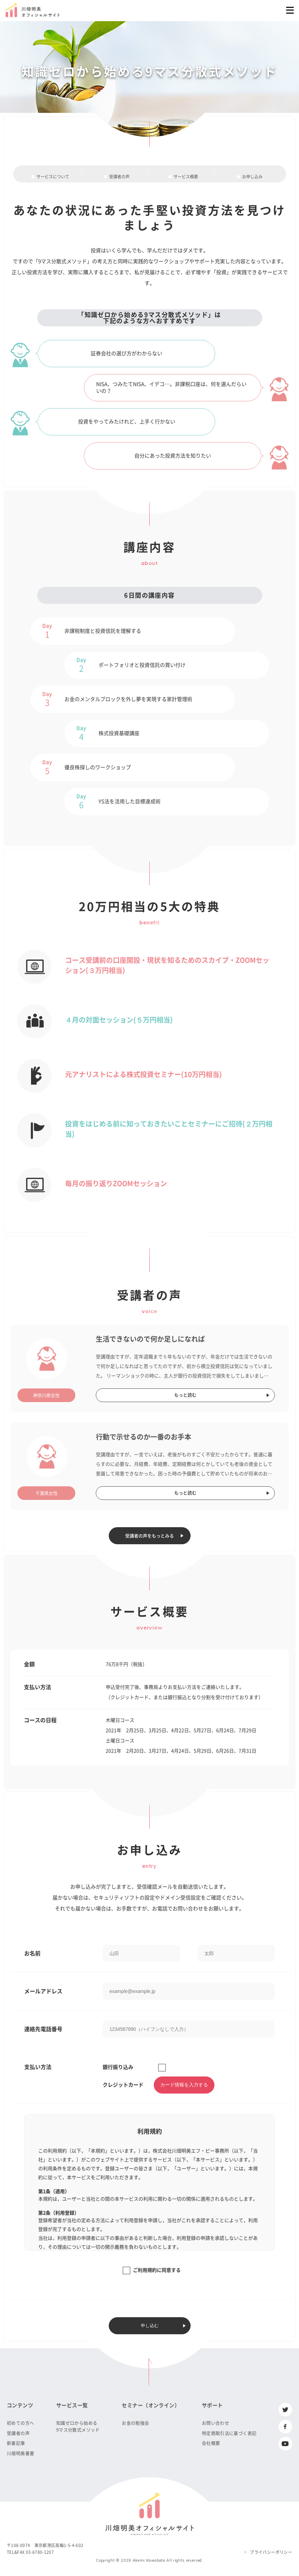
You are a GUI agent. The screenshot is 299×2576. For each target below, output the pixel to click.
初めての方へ (20, 2423)
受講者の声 (18, 2433)
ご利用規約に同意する (157, 2270)
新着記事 (16, 2443)
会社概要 (211, 2443)
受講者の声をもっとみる (149, 1536)
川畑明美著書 (20, 2453)
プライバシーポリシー (271, 2552)
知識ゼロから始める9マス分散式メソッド (78, 2426)
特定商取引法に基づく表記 (229, 2433)
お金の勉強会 (135, 2423)
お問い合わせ (215, 2423)
